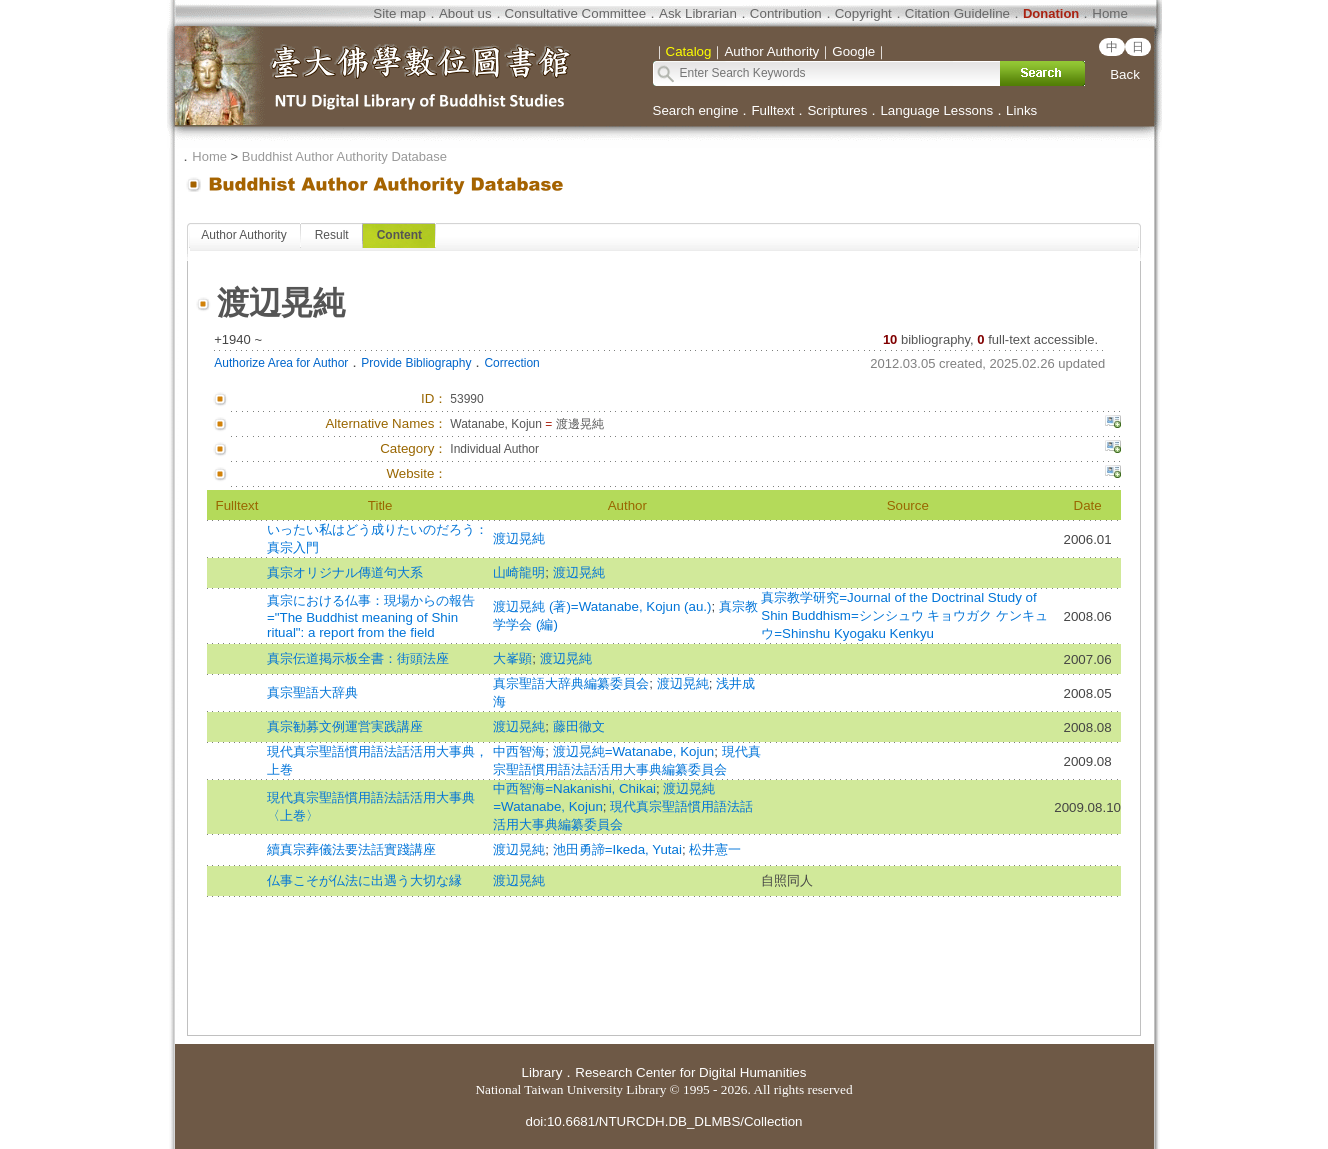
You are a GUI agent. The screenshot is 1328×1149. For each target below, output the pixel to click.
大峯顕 (512, 658)
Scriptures (837, 110)
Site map (399, 13)
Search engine (696, 110)
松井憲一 (715, 849)
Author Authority (243, 235)
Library (542, 1072)
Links (1021, 110)
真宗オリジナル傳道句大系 (345, 572)
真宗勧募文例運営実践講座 (345, 726)
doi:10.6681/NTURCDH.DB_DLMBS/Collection (663, 1121)
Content (399, 235)
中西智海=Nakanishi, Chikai (574, 788)
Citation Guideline (957, 13)
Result (332, 235)
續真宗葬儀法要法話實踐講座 (351, 849)
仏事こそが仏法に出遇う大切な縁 (364, 880)
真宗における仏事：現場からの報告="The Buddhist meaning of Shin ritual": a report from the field (371, 616)
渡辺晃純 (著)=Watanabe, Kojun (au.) (602, 606)
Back (1125, 74)
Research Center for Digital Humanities (690, 1072)
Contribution (786, 13)
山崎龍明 (519, 572)
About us (465, 13)
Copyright (863, 13)
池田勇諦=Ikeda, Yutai (617, 849)
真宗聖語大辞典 (312, 692)
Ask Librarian (698, 13)
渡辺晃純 (519, 538)
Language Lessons (936, 110)
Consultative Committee (575, 13)
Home (1110, 13)
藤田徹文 (579, 726)
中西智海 (519, 751)
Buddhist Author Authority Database (344, 156)
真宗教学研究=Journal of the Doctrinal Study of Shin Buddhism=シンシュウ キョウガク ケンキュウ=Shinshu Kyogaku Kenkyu (904, 615)
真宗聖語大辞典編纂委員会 (571, 683)
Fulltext (772, 110)
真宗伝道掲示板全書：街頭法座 (358, 658)
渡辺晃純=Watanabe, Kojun (634, 751)
